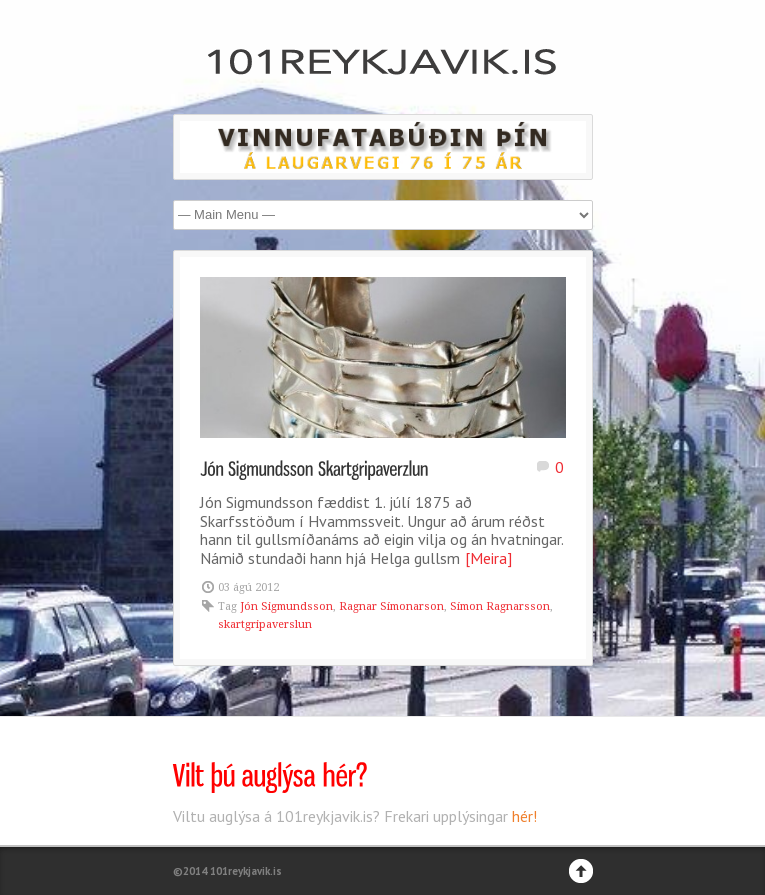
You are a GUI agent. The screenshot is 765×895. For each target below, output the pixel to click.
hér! (524, 816)
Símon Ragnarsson (500, 606)
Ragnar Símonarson (391, 606)
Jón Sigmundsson (286, 606)
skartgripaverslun (265, 624)
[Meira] (488, 558)
